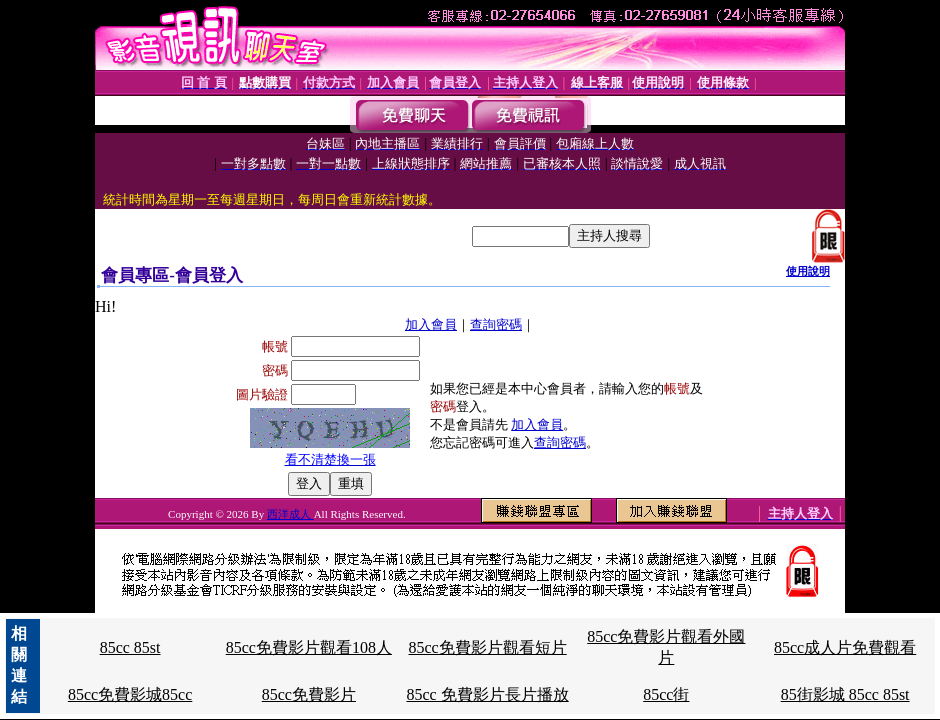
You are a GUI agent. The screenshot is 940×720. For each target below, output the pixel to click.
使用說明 (808, 271)
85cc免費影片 (309, 694)
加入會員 (431, 324)
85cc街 (666, 694)
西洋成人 (290, 514)
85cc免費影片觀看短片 (487, 647)
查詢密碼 (496, 324)
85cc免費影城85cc (130, 694)
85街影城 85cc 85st (845, 694)
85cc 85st (130, 647)
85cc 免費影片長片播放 (487, 694)
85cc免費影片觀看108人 (309, 647)
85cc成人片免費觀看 (845, 647)
